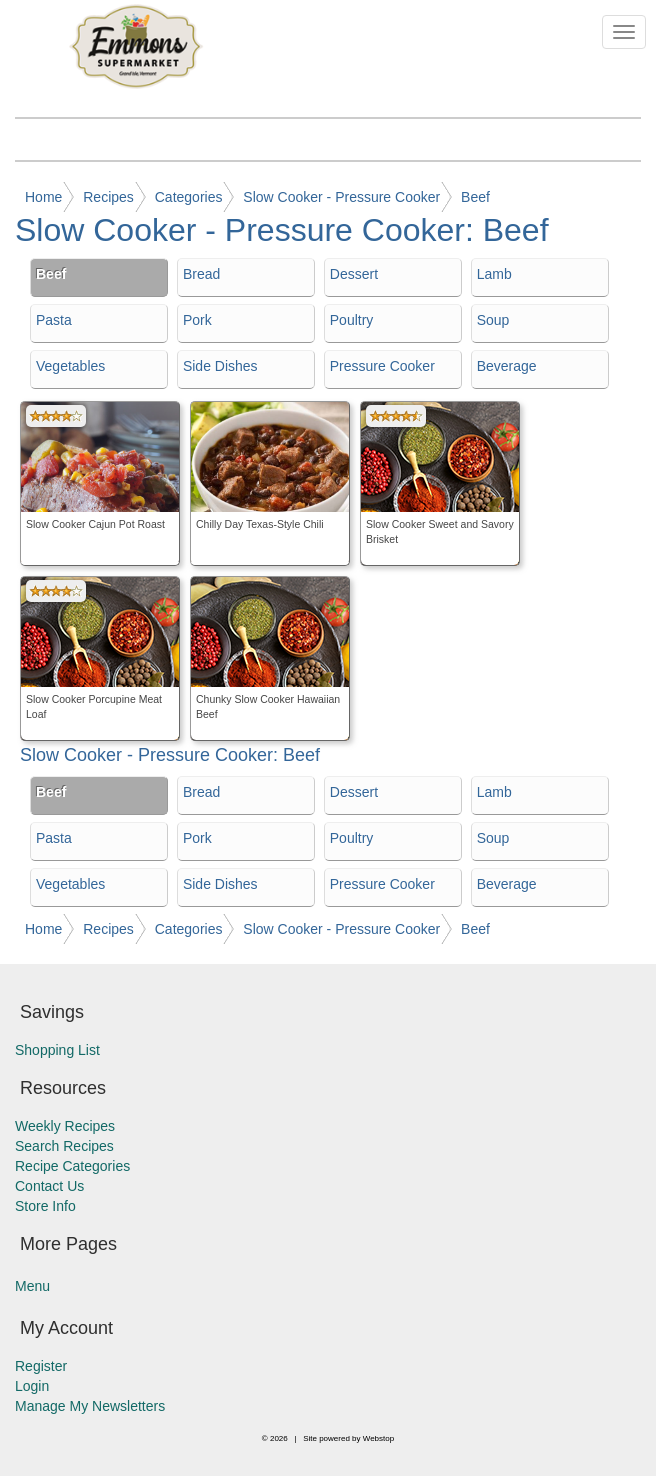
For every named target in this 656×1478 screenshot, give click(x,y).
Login (32, 1386)
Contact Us (49, 1186)
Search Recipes (64, 1146)
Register (41, 1366)
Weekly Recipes (65, 1126)
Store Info (45, 1206)
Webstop (378, 1438)
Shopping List (57, 1050)
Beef (475, 197)
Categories (189, 197)
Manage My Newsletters (90, 1406)
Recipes (108, 197)
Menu (32, 1286)
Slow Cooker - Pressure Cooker (341, 197)
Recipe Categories (72, 1166)
